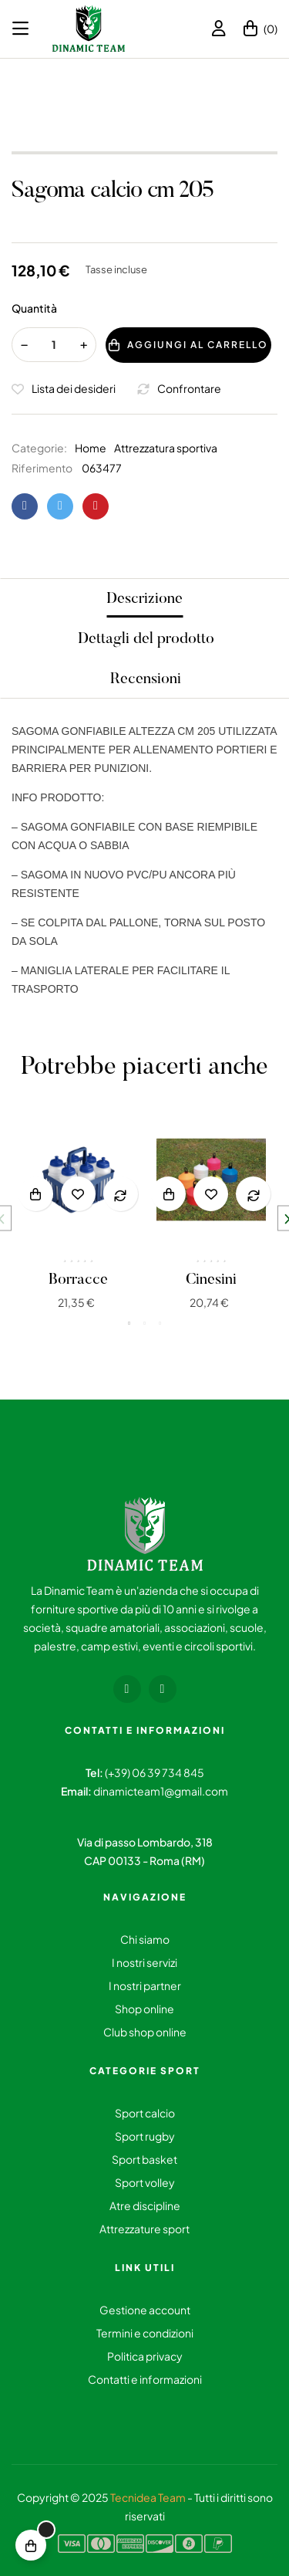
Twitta (60, 506)
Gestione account (144, 2310)
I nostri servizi (144, 1962)
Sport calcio (145, 2113)
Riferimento (42, 468)
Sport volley (145, 2182)
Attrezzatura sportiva (165, 448)
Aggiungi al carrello (188, 345)
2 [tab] (145, 1323)
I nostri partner (145, 1985)
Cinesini (211, 1280)
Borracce (78, 1280)
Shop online (144, 2009)
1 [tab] (129, 1323)
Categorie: (39, 448)
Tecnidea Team (148, 2497)
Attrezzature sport (144, 2229)
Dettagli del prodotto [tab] (146, 639)
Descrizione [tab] (144, 599)
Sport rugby (145, 2136)
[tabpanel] (78, 1218)
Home (90, 448)
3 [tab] (160, 1323)
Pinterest (95, 506)
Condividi (25, 506)
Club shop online (145, 2032)
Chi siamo (145, 1939)
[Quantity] (54, 344)
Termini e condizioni (144, 2333)
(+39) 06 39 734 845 (154, 1772)
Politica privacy (145, 2356)
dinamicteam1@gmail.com (160, 1791)
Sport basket (144, 2159)
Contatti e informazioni (145, 2379)
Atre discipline (144, 2205)
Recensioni (145, 679)
